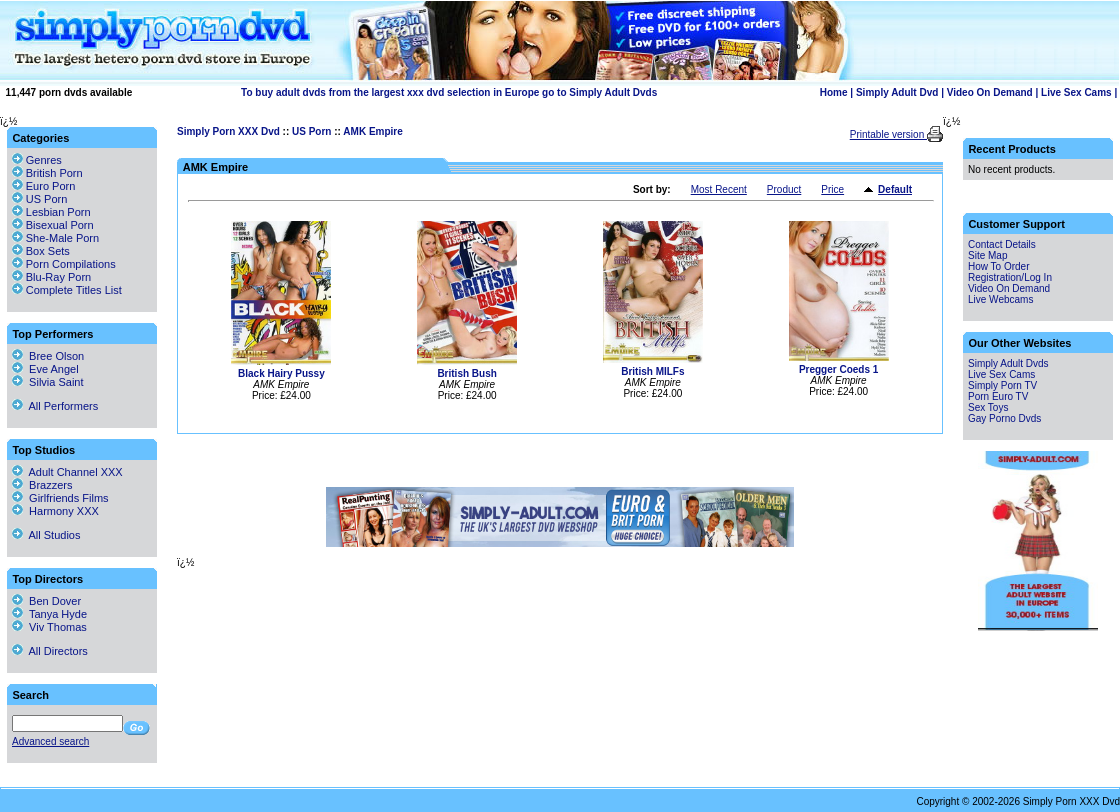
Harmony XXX (55, 511)
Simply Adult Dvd (897, 92)
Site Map (987, 255)
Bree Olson (48, 356)
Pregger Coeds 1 (838, 369)
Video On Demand (990, 92)
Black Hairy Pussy (281, 373)
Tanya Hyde (49, 614)
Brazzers (42, 485)
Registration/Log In (1010, 277)
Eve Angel (45, 369)
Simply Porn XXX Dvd (228, 131)
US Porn (311, 131)
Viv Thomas (49, 627)
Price (832, 189)
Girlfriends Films (60, 498)
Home (834, 92)
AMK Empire (372, 131)
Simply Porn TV (1002, 385)
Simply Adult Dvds (1008, 363)
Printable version (888, 134)
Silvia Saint (48, 382)
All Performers (55, 406)
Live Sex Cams (1076, 92)
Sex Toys (988, 407)
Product (784, 189)
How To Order (999, 266)
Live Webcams (1000, 299)
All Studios (46, 535)
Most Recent (719, 189)
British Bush (466, 373)
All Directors (50, 651)
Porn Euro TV (998, 396)
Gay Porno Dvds (1004, 418)
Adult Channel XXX (67, 472)
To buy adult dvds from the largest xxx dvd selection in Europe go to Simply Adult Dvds (449, 92)
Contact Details (1002, 244)
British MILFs (652, 371)
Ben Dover (46, 601)
